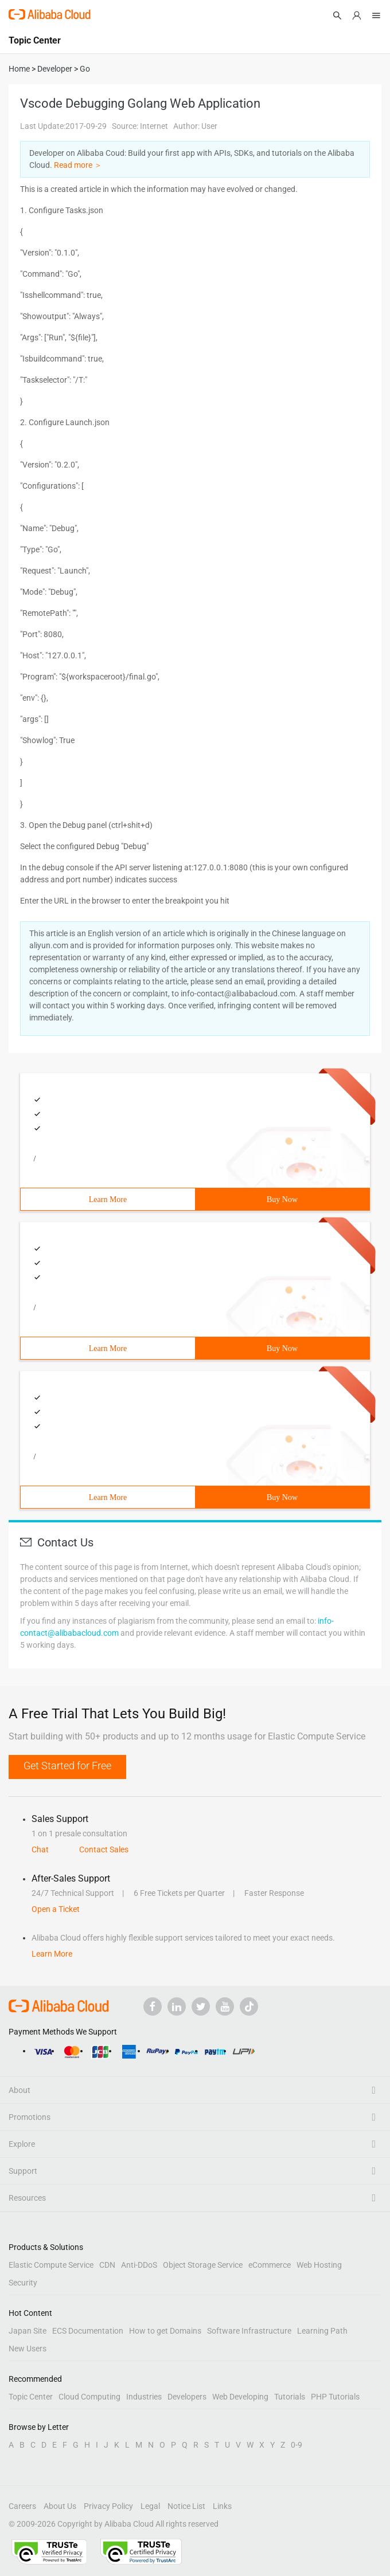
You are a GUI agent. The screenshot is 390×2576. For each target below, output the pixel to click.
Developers (186, 2396)
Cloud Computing (89, 2396)
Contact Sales (103, 1849)
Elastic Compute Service (51, 2264)
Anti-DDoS (139, 2264)
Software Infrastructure (249, 2330)
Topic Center (31, 2396)
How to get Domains (165, 2330)
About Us (60, 2506)
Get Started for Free (67, 1766)
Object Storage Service (203, 2264)
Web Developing (240, 2396)
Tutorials (289, 2396)
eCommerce (269, 2264)
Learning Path (322, 2330)
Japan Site (27, 2330)
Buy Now (282, 1199)
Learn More (108, 1199)
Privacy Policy (108, 2506)
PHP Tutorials (335, 2396)
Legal (150, 2506)
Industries (144, 2396)
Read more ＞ (78, 165)
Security (23, 2282)
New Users (27, 2348)
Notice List (186, 2506)
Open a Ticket (56, 1909)
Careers (22, 2506)
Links (222, 2506)
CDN (107, 2264)
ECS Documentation (87, 2330)
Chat (40, 1849)
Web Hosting (319, 2264)
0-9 (296, 2444)
